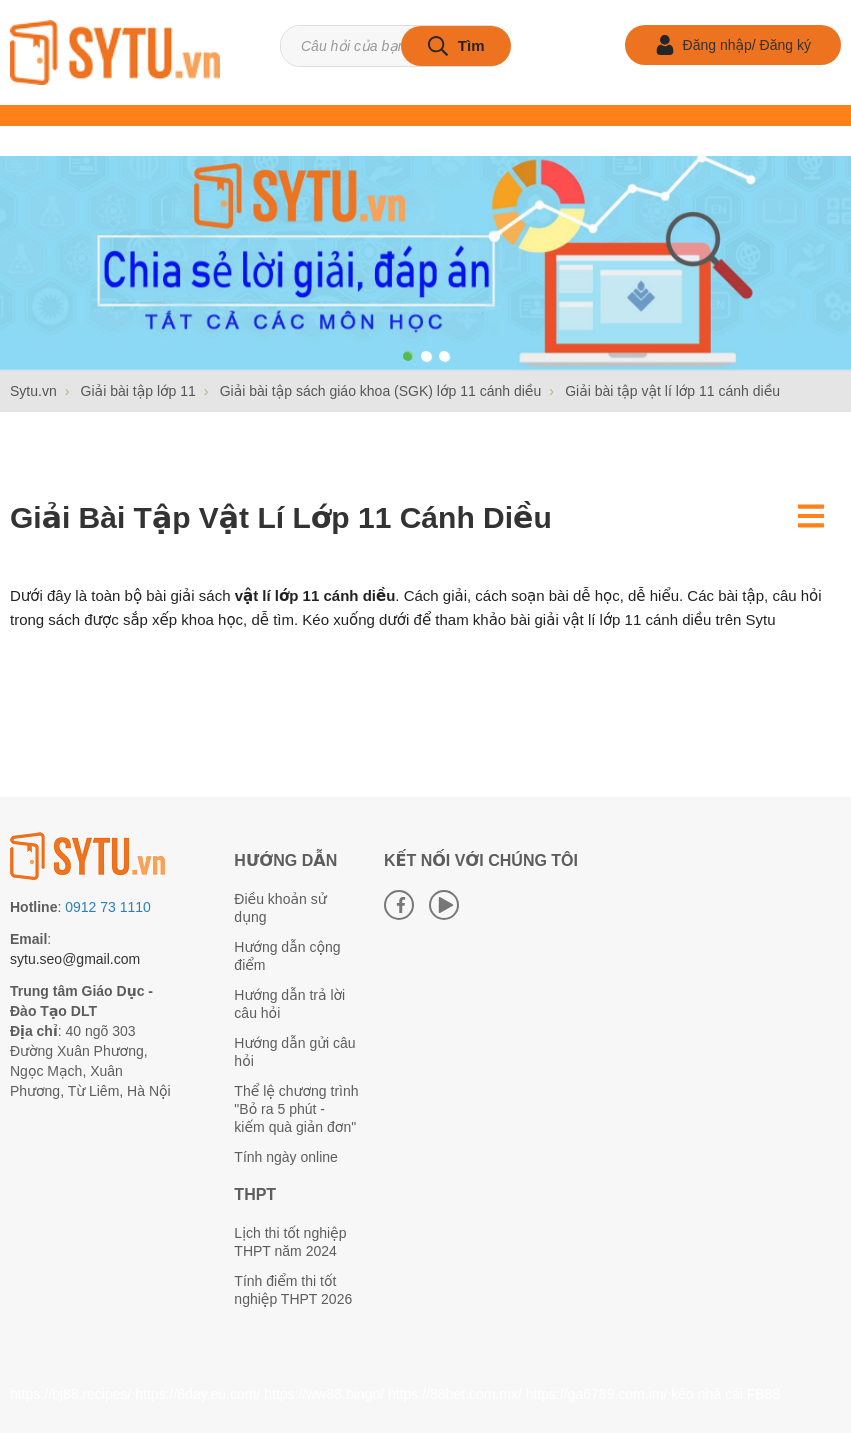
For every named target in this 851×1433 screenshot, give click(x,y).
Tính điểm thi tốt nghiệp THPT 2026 (293, 1290)
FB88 (763, 1394)
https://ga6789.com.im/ (597, 1394)
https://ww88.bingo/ (324, 1394)
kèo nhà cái (707, 1394)
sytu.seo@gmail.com (75, 959)
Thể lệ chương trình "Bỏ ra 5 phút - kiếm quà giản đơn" (296, 1109)
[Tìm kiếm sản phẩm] (395, 46)
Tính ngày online (286, 1157)
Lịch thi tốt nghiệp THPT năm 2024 (290, 1242)
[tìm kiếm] (456, 46)
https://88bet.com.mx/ (455, 1394)
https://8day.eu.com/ (197, 1394)
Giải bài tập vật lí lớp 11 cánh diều (281, 517)
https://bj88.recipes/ (70, 1394)
